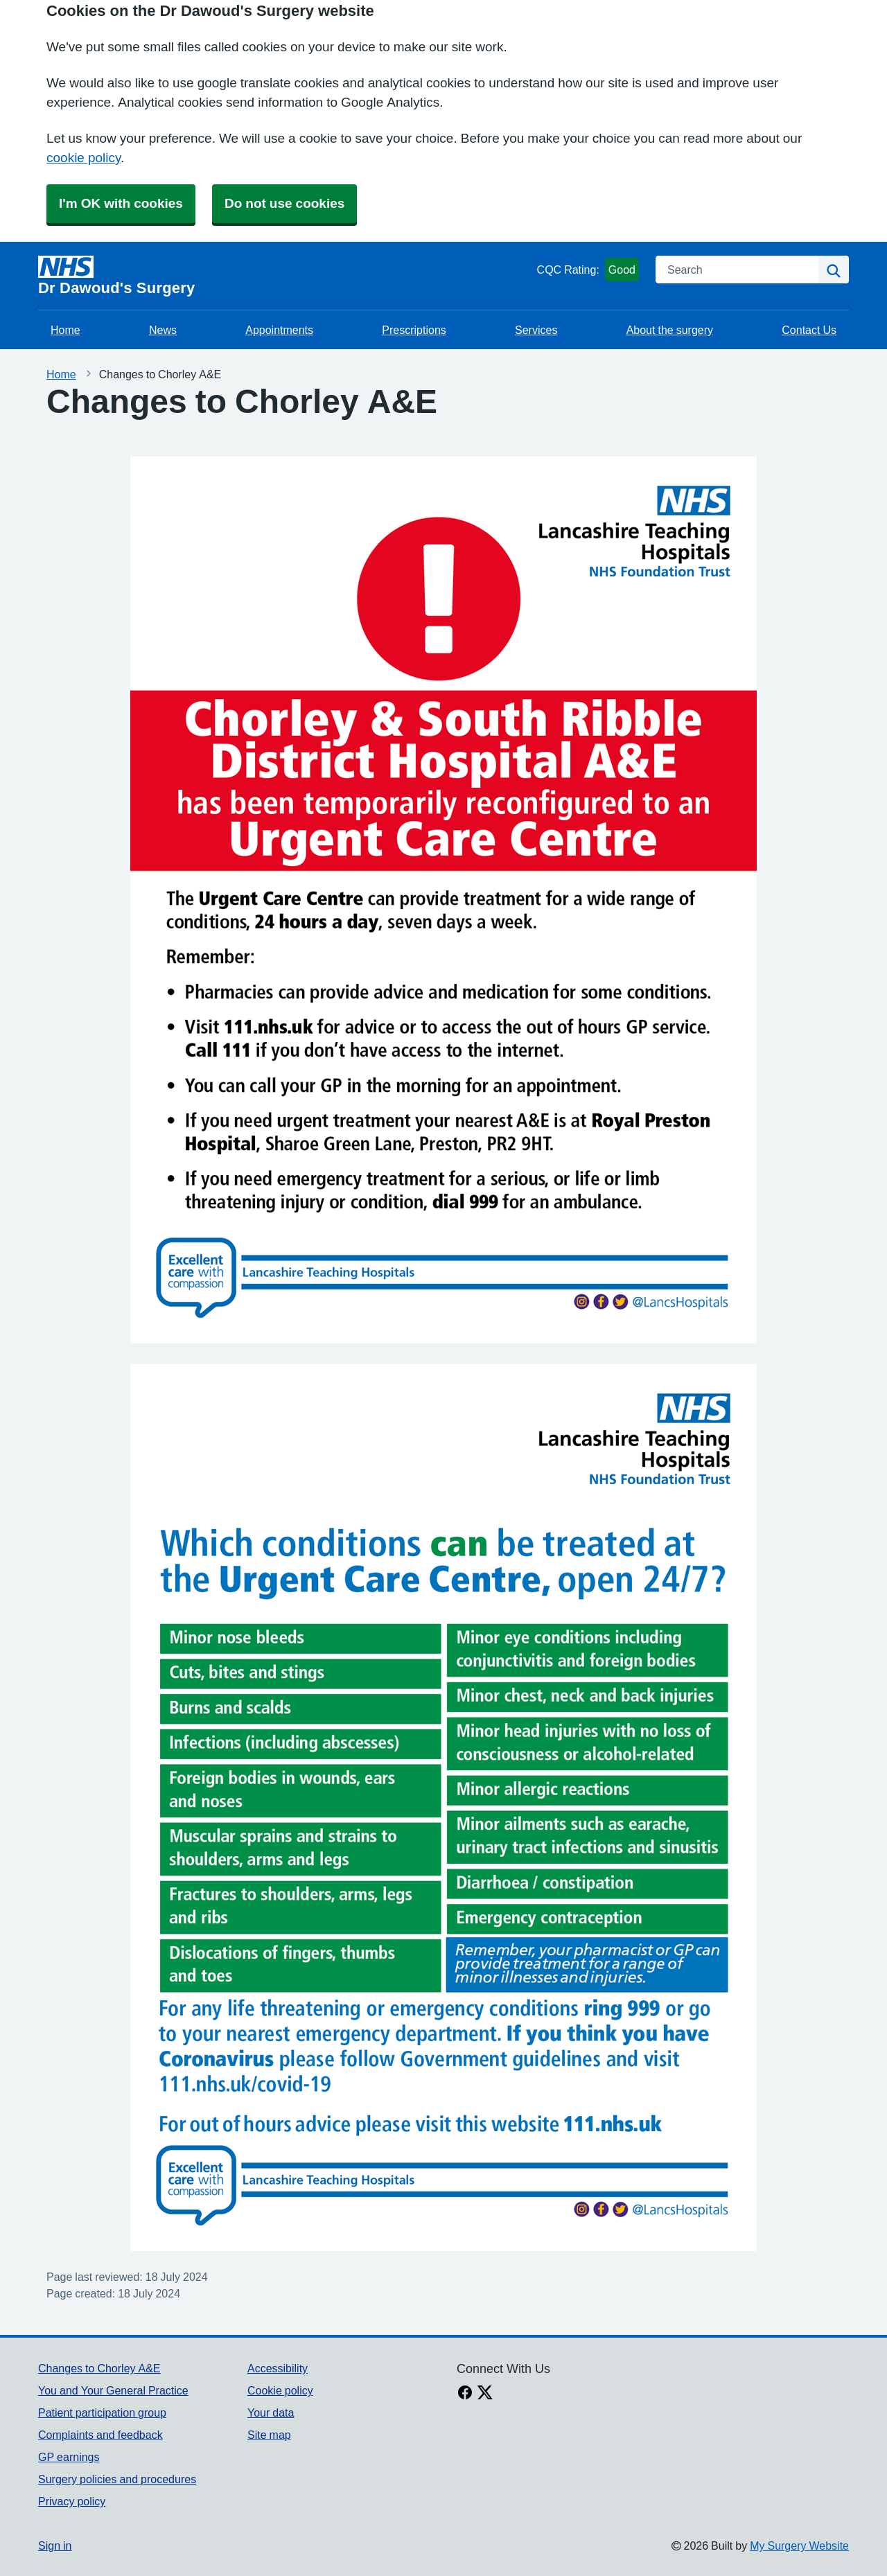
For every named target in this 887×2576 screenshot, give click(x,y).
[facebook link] (465, 2393)
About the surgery (669, 329)
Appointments (279, 329)
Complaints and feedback (100, 2434)
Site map (269, 2434)
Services (536, 329)
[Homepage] (285, 276)
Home (65, 329)
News (163, 329)
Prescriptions (414, 329)
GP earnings (69, 2456)
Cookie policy (280, 2390)
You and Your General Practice (113, 2390)
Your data (270, 2412)
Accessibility (277, 2368)
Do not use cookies (284, 203)
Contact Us (809, 329)
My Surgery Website (799, 2545)
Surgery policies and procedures (117, 2479)
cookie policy (83, 157)
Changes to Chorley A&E (99, 2368)
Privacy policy (71, 2501)
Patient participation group (102, 2412)
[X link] (485, 2393)
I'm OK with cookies (121, 203)
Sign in (54, 2545)
